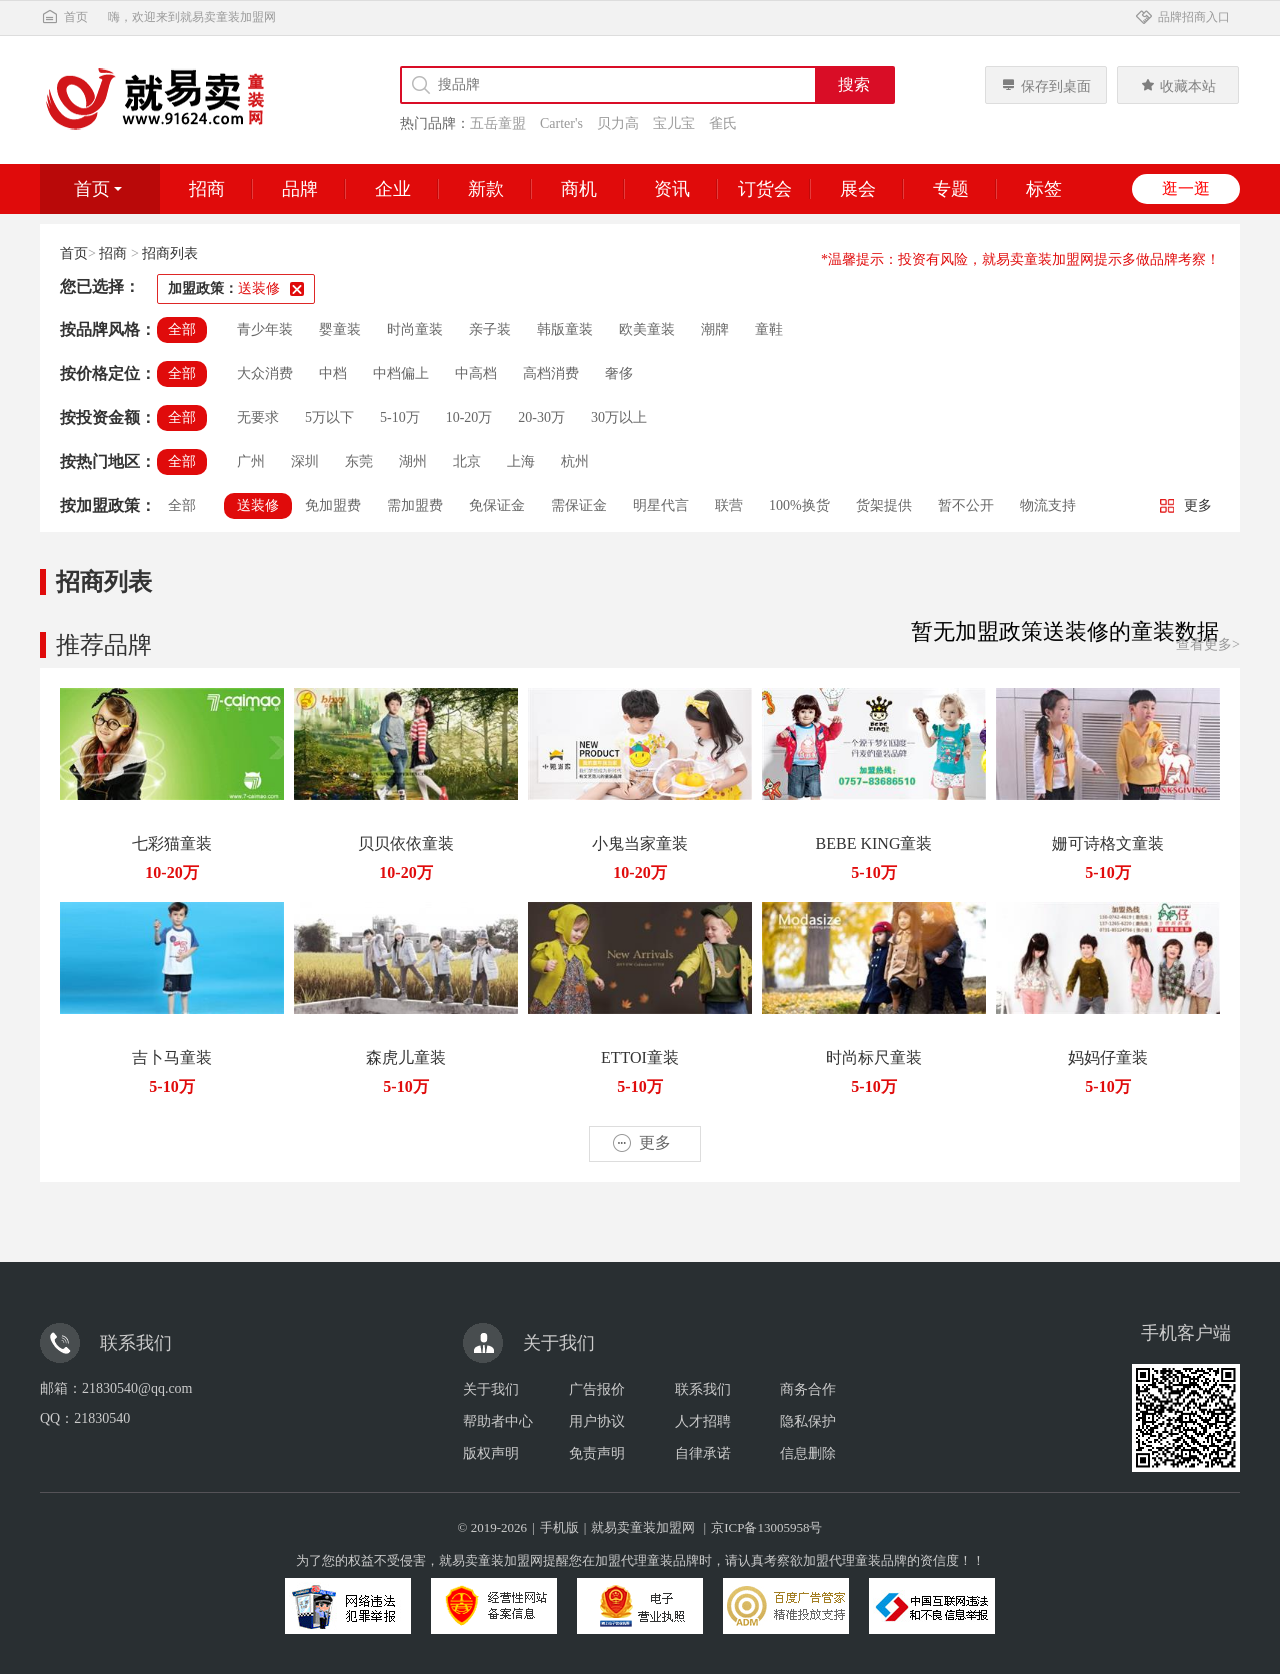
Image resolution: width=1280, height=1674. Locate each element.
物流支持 (1048, 505)
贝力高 (618, 123)
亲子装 (490, 329)
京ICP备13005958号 (766, 1527)
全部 (182, 329)
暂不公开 (966, 505)
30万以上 (619, 417)
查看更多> (1208, 644)
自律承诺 (703, 1453)
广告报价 (597, 1389)
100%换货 (799, 505)
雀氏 (723, 123)
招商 (207, 189)
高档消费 (551, 373)
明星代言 (661, 505)
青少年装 (265, 329)
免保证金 (497, 505)
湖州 (413, 461)
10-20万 (469, 417)
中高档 (476, 373)
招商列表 (170, 253)
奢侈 (619, 373)
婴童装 (340, 329)
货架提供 (884, 505)
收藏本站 (1178, 85)
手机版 (559, 1527)
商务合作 (808, 1389)
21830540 (102, 1418)
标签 (1044, 189)
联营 (729, 505)
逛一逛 (1186, 188)
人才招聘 (703, 1421)
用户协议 (597, 1421)
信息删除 (808, 1453)
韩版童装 (565, 329)
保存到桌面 (1046, 85)
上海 (521, 461)
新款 (486, 189)
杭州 (575, 461)
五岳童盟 (498, 123)
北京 (467, 461)
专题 (951, 189)
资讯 (672, 189)
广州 (251, 461)
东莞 (359, 461)
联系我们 (703, 1389)
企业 (393, 189)
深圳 (305, 461)
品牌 (300, 189)
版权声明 (491, 1453)
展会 (858, 189)
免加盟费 (333, 505)
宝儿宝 (674, 123)
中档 (333, 373)
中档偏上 (401, 373)
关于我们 (491, 1389)
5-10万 (400, 417)
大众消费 (265, 373)
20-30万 (541, 417)
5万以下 (329, 417)
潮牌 (715, 329)
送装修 (258, 505)
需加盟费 (415, 505)
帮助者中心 (498, 1421)
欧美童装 (647, 329)
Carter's (561, 123)
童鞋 (769, 329)
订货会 (765, 189)
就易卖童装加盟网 (643, 1527)
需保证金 (579, 505)
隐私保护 (808, 1421)
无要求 (258, 417)
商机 (579, 189)
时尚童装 (415, 329)
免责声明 (597, 1453)
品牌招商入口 (1182, 17)
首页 (64, 17)
